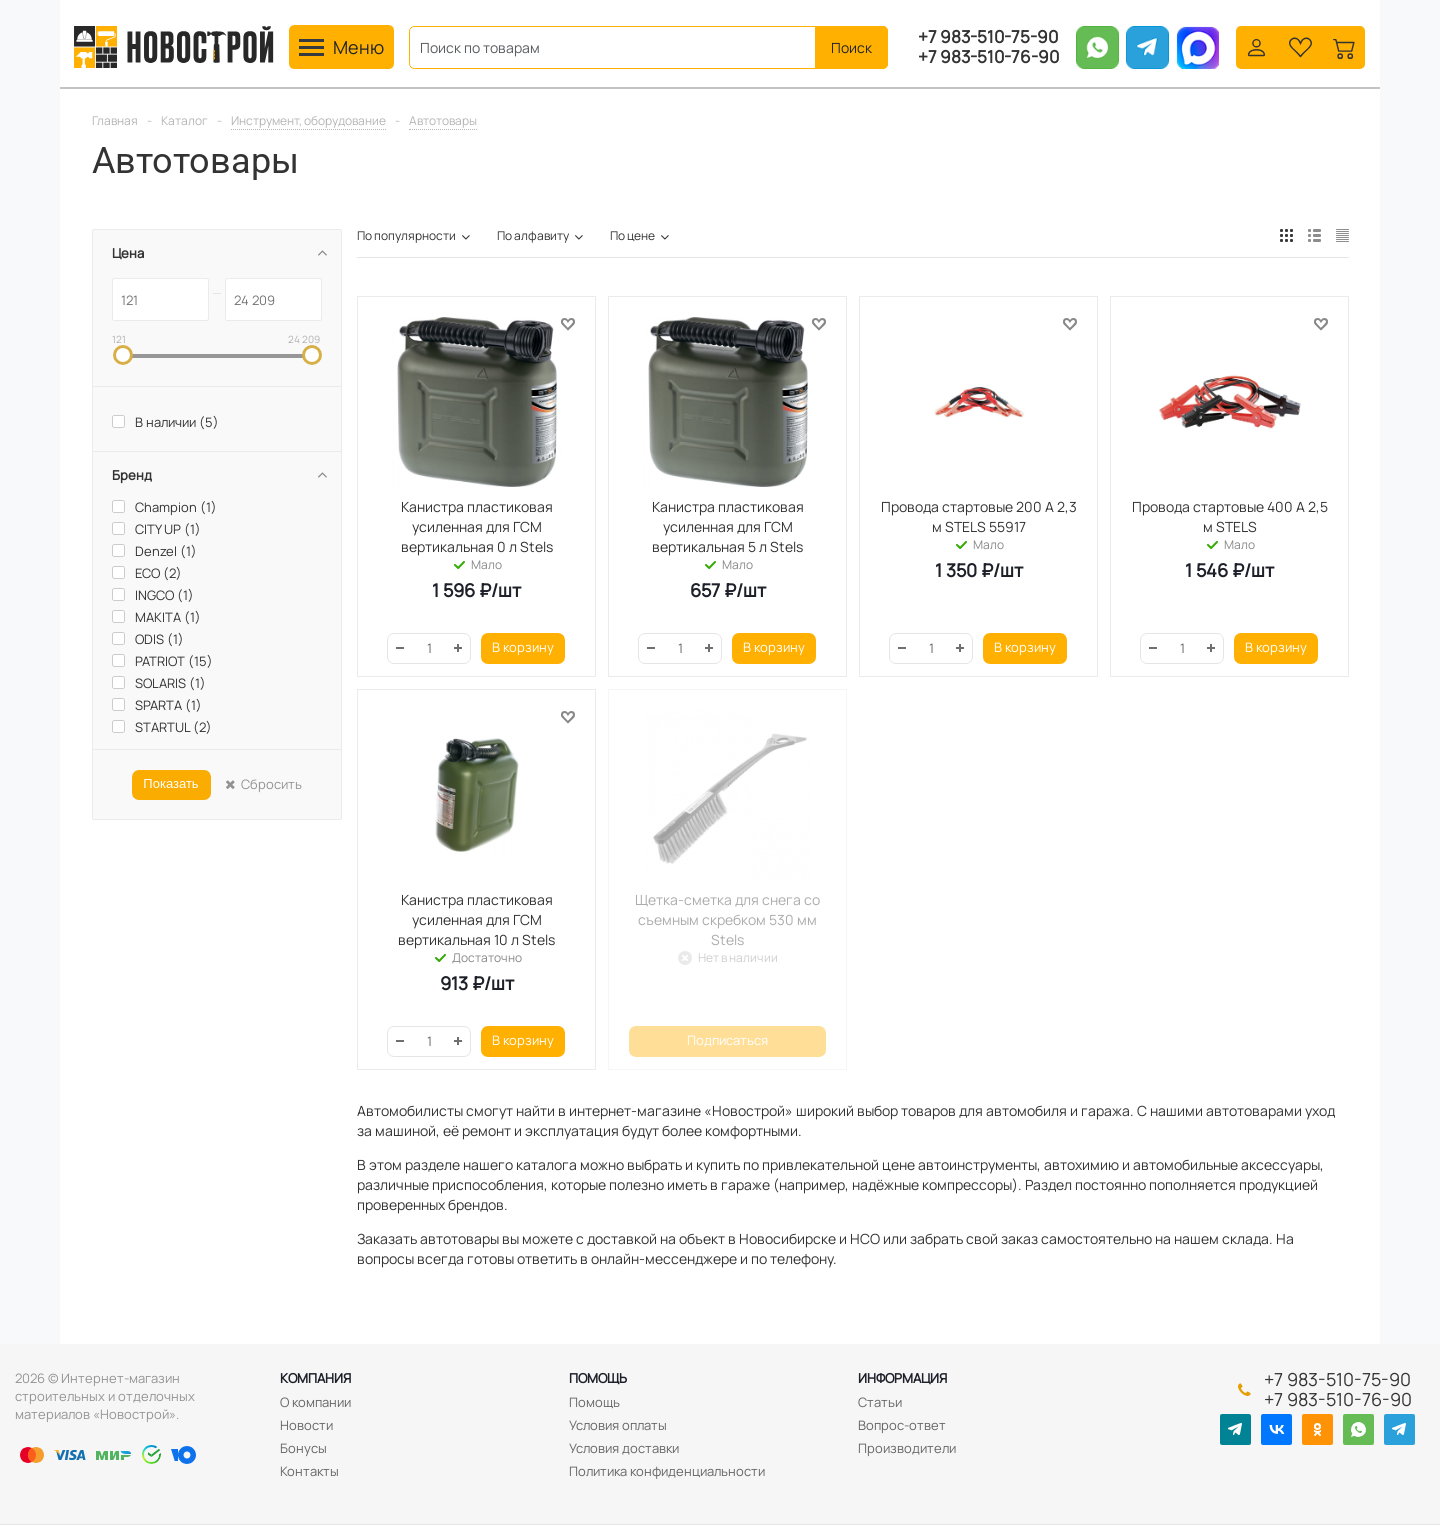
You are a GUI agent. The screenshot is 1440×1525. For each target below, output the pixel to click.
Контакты (309, 1471)
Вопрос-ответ (902, 1425)
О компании (315, 1402)
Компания (315, 1378)
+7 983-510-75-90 (988, 37)
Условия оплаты (618, 1425)
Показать (170, 783)
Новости (306, 1425)
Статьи (880, 1402)
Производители (907, 1448)
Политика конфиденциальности (667, 1471)
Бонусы (303, 1448)
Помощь (598, 1378)
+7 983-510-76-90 (988, 57)
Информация (902, 1378)
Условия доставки (624, 1448)
